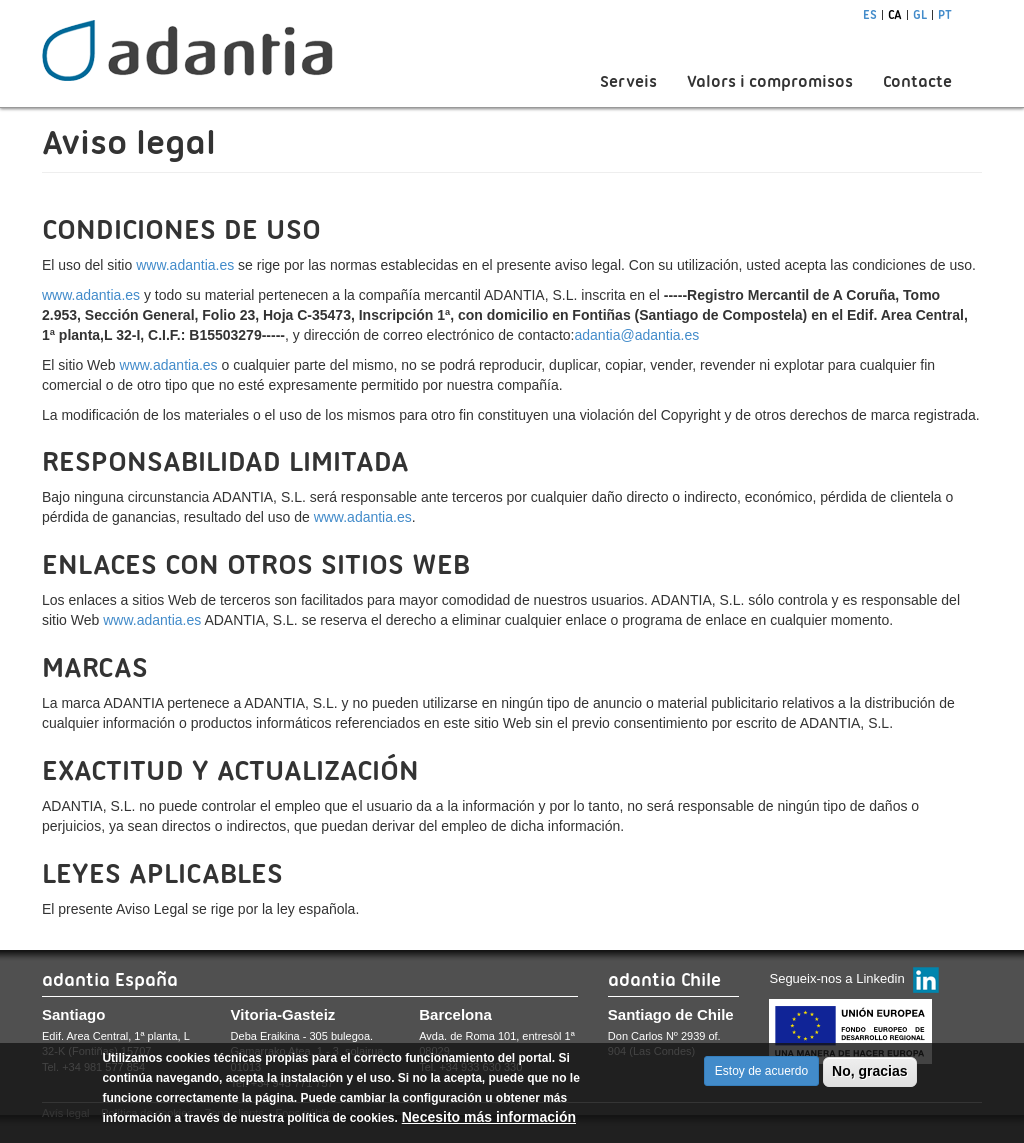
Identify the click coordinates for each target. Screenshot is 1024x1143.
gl (920, 14)
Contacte (917, 81)
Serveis (628, 81)
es (870, 14)
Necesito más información (489, 1122)
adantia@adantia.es (637, 335)
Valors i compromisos (770, 81)
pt (945, 14)
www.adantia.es (185, 265)
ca (895, 14)
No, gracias (869, 1076)
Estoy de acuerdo (761, 1076)
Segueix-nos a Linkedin (836, 978)
